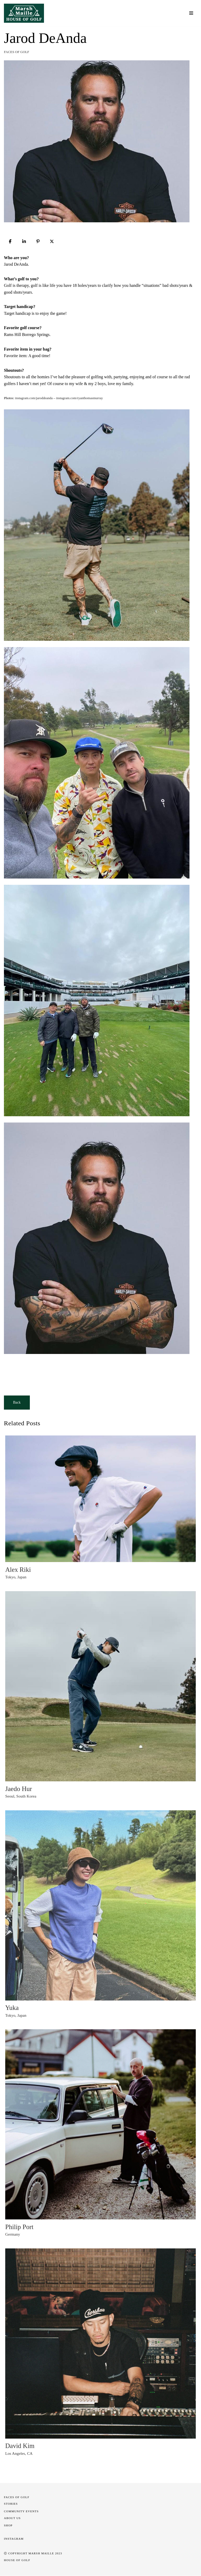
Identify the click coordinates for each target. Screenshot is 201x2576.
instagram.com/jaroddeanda (34, 398)
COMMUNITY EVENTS (21, 2511)
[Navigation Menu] (191, 13)
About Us (12, 2518)
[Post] (52, 241)
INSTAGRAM (14, 2539)
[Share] (10, 241)
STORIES (11, 2504)
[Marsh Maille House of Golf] (25, 13)
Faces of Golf (16, 52)
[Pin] (38, 241)
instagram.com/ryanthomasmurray (79, 398)
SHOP (8, 2525)
